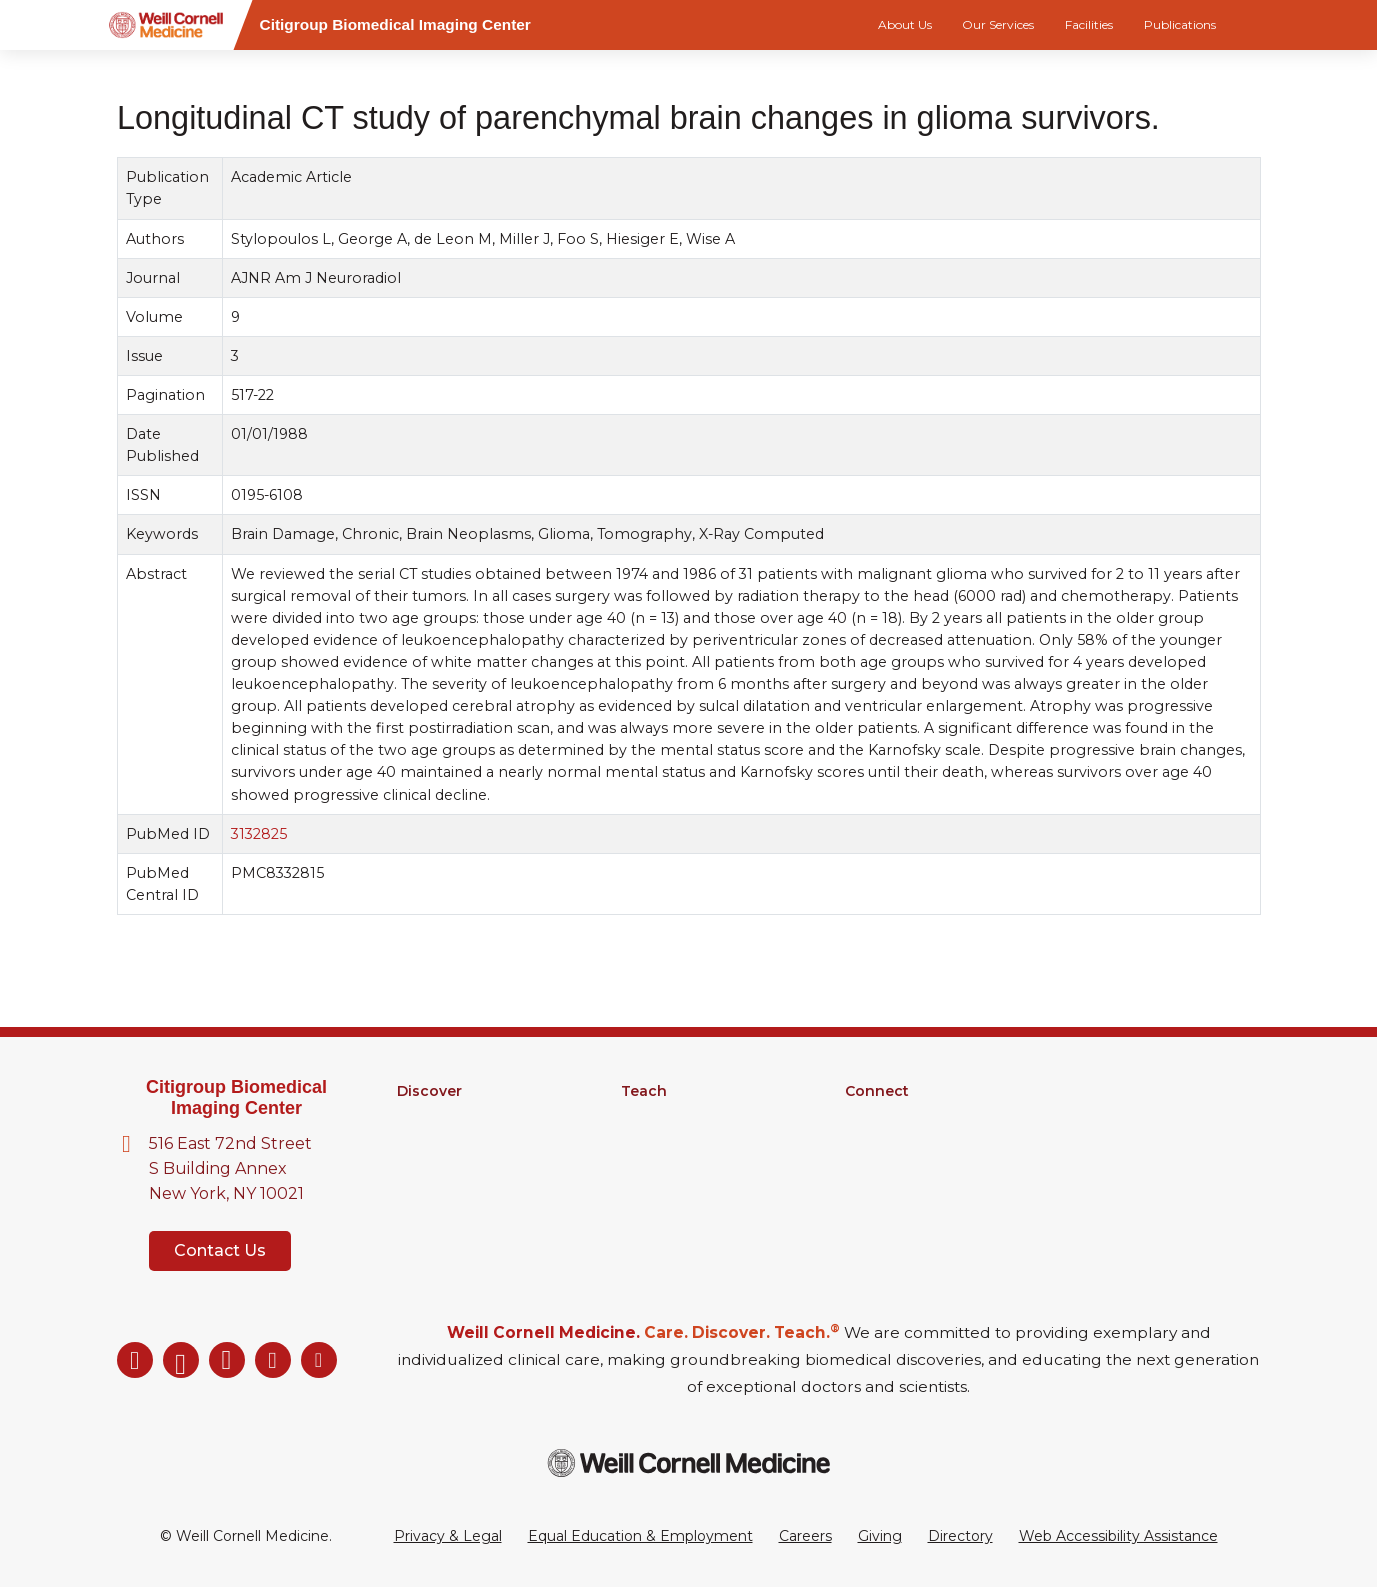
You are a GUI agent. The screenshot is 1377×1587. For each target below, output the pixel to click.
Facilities (1089, 24)
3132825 (258, 834)
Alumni (869, 1117)
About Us (905, 24)
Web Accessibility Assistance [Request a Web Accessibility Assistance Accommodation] (1118, 1536)
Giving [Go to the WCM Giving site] (880, 1536)
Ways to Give (891, 1195)
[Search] (1264, 25)
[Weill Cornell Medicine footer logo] (689, 1462)
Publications (1180, 24)
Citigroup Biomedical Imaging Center (236, 1097)
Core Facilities (445, 1143)
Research (430, 1117)
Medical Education (685, 1169)
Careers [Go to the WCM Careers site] (805, 1536)
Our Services (998, 24)
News (865, 1143)
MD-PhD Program (685, 1143)
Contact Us (220, 1250)
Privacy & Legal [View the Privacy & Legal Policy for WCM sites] (448, 1536)
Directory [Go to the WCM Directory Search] (960, 1536)
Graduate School (678, 1117)
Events (869, 1169)
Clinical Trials (439, 1169)
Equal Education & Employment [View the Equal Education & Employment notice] (640, 1536)
